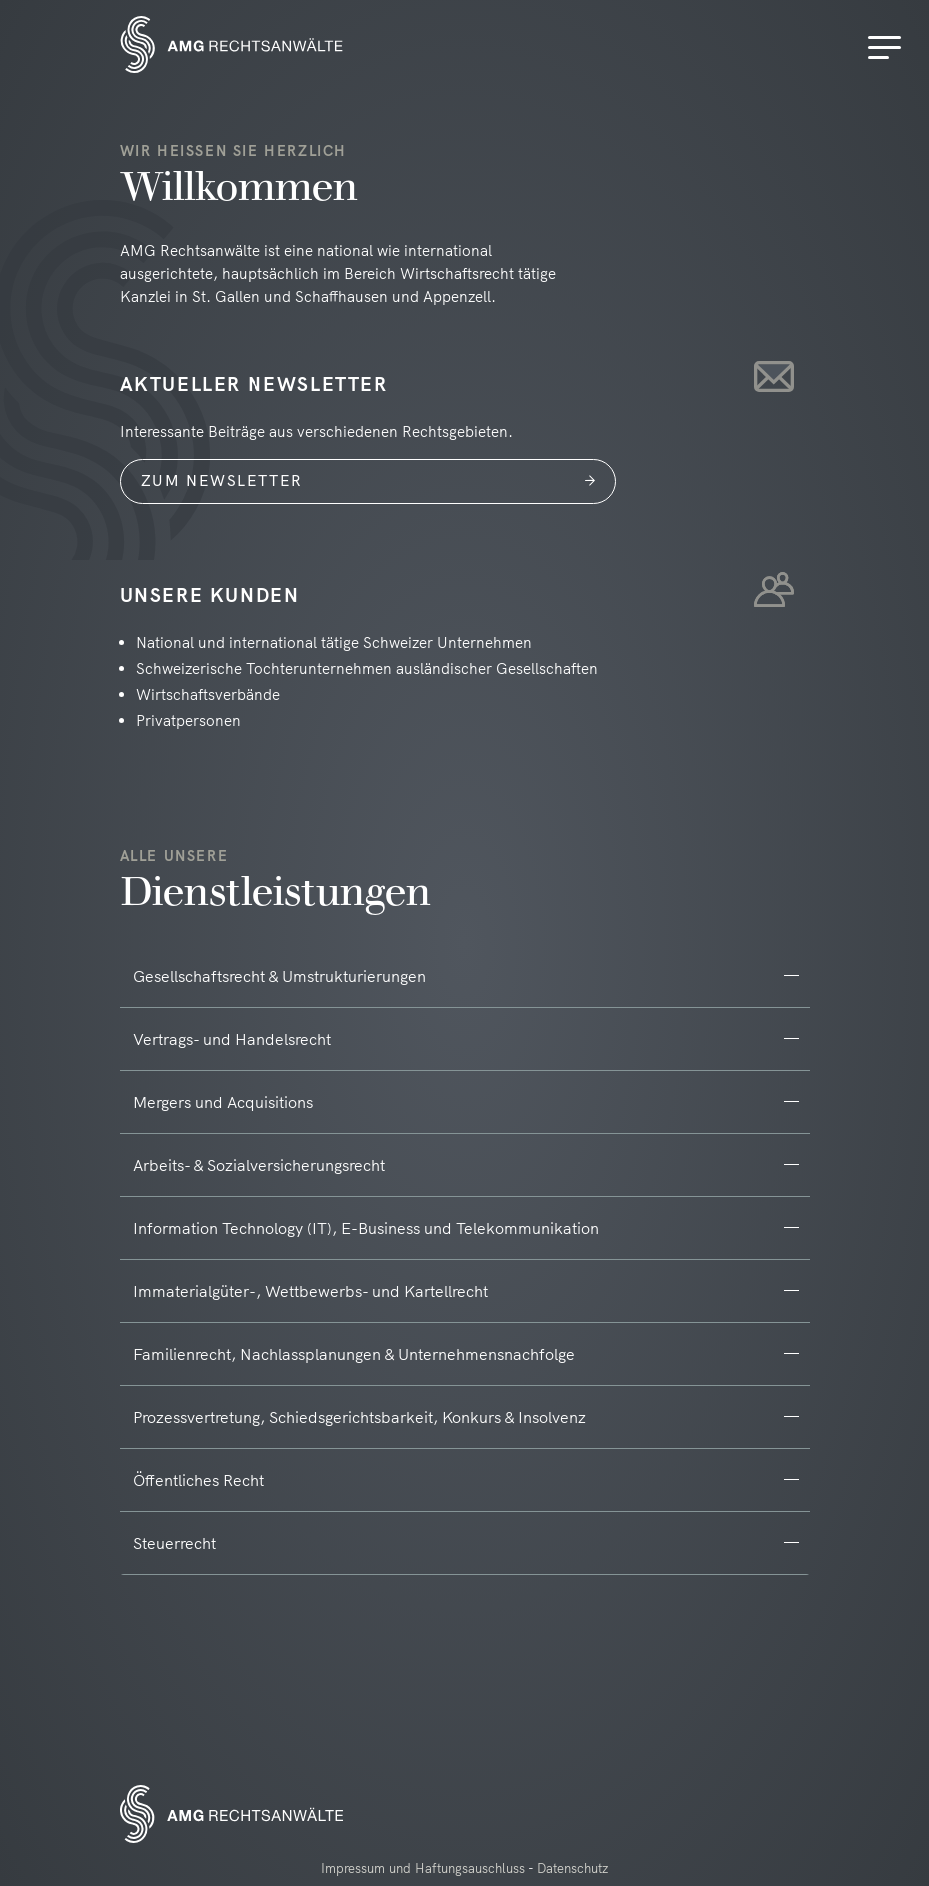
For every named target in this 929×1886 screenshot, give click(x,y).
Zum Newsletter (222, 480)
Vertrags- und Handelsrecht (232, 1039)
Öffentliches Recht (198, 1480)
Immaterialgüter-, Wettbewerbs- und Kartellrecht (310, 1291)
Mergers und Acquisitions (223, 1102)
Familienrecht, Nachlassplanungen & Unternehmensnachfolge (354, 1354)
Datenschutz (572, 1868)
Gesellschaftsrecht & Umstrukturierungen (279, 976)
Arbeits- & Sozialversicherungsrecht (259, 1165)
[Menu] (888, 48)
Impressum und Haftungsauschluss (423, 1868)
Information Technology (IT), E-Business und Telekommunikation (366, 1228)
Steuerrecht (174, 1543)
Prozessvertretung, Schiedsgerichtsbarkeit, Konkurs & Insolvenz (359, 1417)
